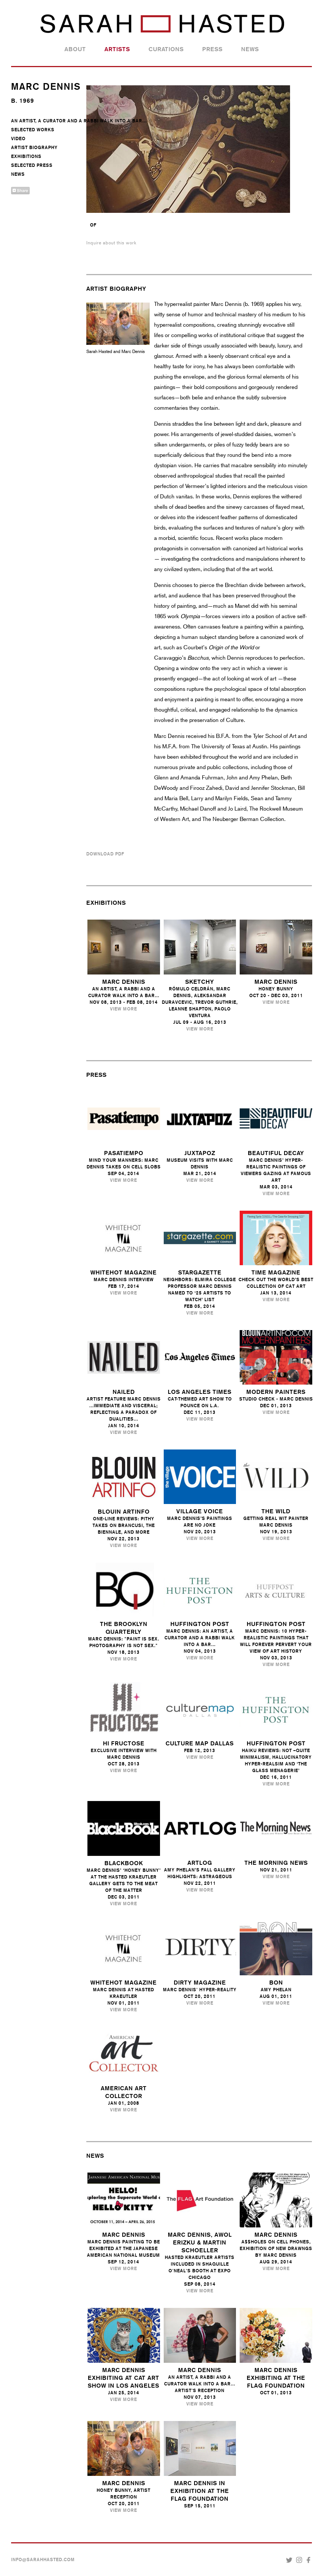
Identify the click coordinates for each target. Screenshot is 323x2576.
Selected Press (32, 165)
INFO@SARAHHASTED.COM (43, 2559)
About (75, 49)
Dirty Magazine (200, 1982)
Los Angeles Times (200, 1391)
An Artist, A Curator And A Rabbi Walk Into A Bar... (79, 120)
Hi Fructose (123, 1743)
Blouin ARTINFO (124, 1511)
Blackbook (123, 1863)
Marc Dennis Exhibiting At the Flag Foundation (276, 2377)
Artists (117, 49)
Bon (276, 1982)
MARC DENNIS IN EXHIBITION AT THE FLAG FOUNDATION (199, 2491)
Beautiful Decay (276, 1153)
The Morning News (276, 1862)
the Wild (276, 1511)
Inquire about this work (111, 242)
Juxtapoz (199, 1153)
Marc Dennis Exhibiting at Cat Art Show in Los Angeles (123, 2377)
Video (18, 138)
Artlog (199, 1862)
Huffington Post (199, 1623)
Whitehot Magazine (123, 1272)
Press (212, 49)
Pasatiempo (123, 1153)
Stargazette (200, 1272)
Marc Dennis (123, 981)
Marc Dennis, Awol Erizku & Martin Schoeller (200, 2242)
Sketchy (199, 981)
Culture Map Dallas (200, 1743)
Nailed (124, 1391)
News (250, 49)
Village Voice (199, 1511)
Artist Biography (34, 147)
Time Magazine (276, 1272)
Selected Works (32, 129)
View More (123, 1009)
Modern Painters (276, 1391)
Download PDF (105, 854)
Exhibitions (26, 156)
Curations (166, 49)
